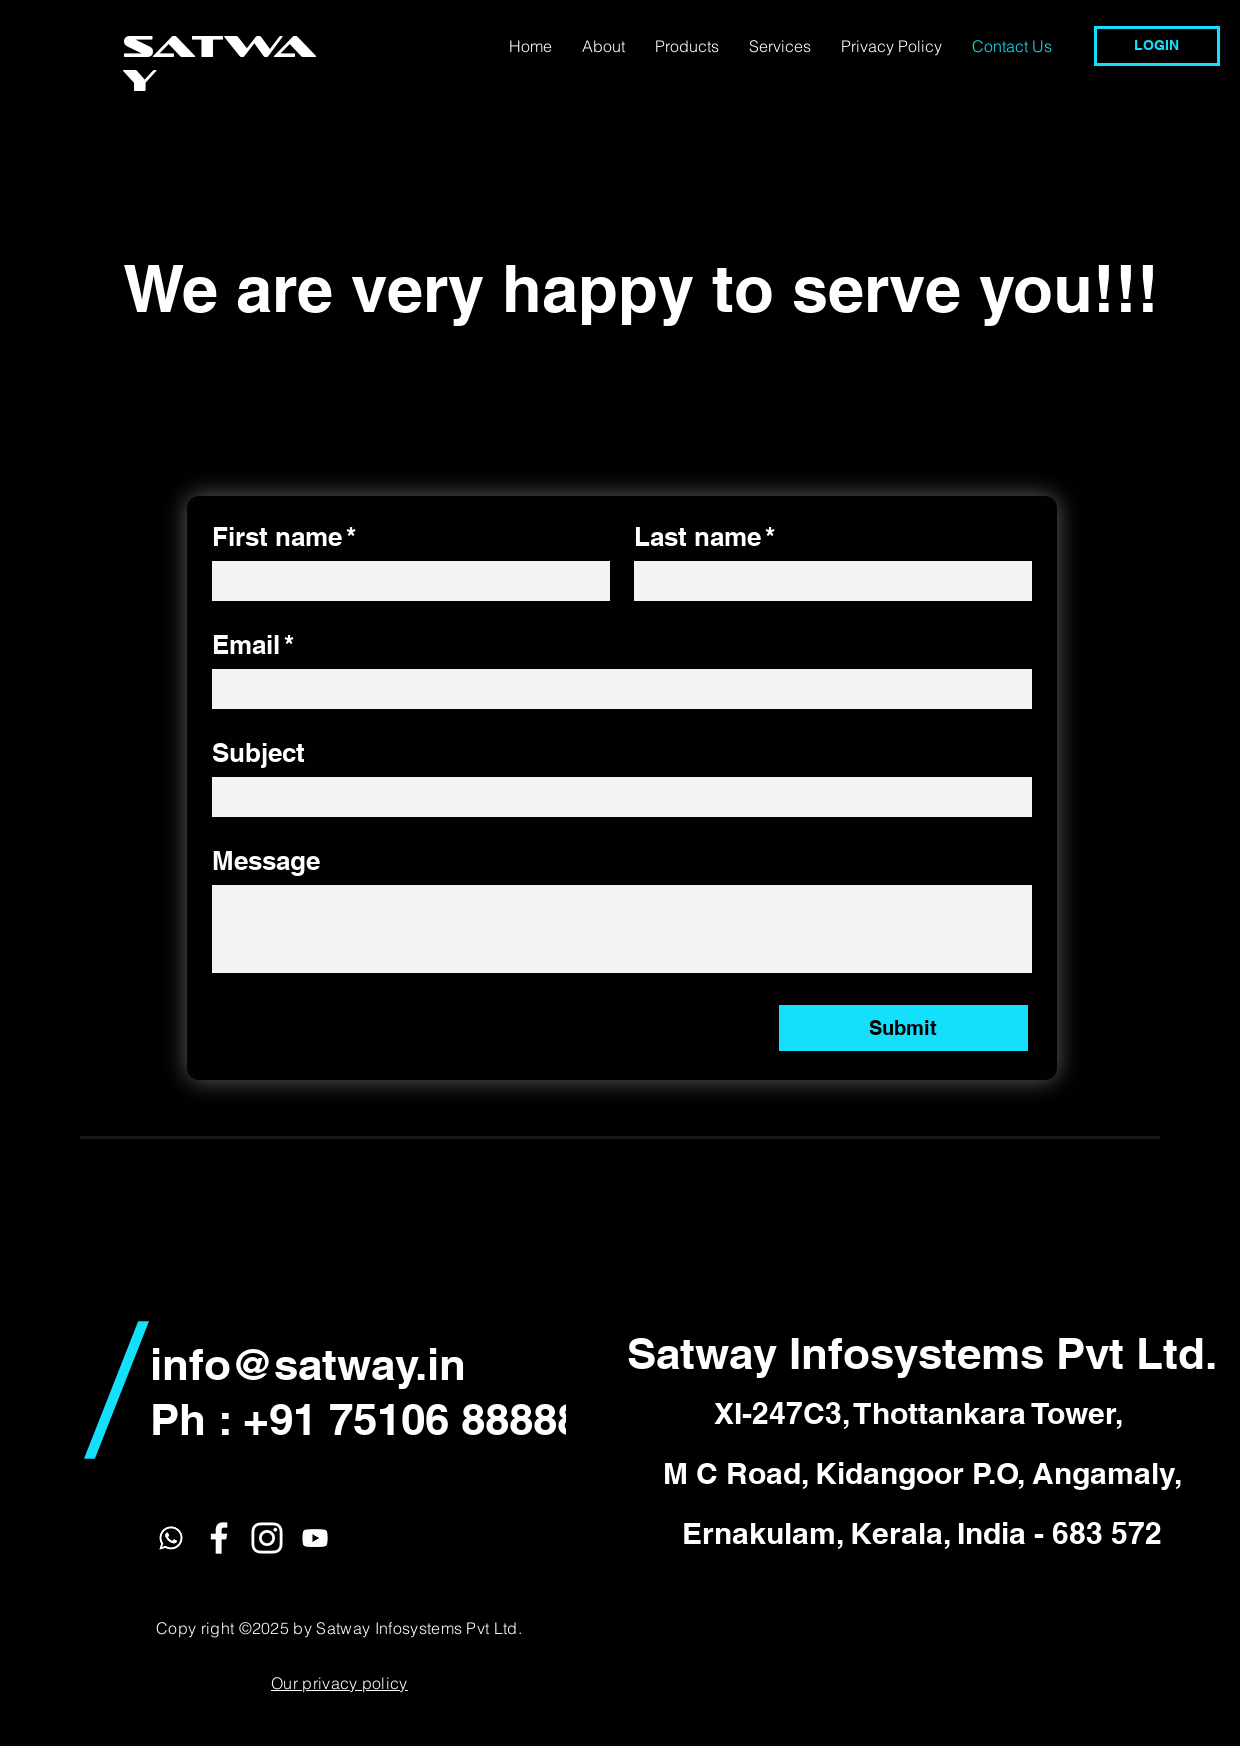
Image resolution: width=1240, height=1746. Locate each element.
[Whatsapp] (171, 1538)
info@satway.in (308, 1364)
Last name (704, 537)
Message (266, 860)
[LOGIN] (1157, 46)
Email (253, 645)
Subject (258, 752)
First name (284, 537)
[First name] (405, 581)
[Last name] (827, 581)
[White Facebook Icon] (219, 1538)
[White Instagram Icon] (267, 1538)
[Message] (622, 929)
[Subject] (616, 797)
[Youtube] (315, 1538)
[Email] (616, 689)
